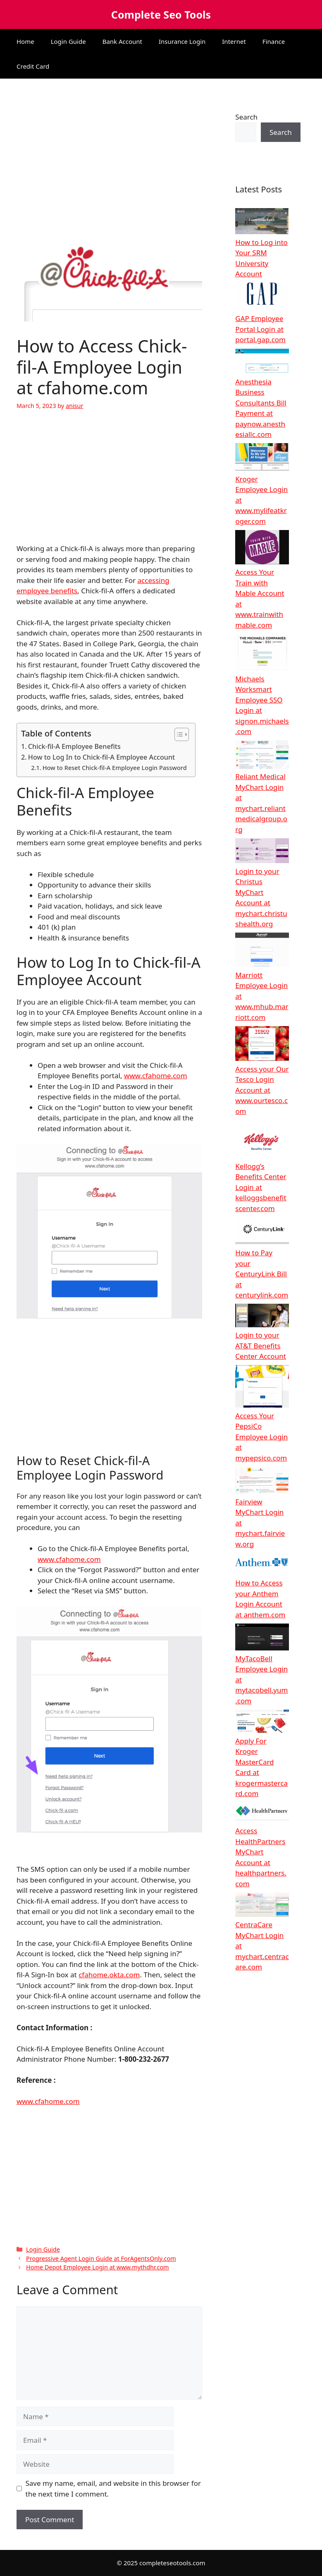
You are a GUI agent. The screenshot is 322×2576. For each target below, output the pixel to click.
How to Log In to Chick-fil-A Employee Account (101, 757)
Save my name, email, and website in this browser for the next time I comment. (113, 2488)
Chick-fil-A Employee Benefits (74, 746)
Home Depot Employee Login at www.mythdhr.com (97, 2267)
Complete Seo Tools (161, 14)
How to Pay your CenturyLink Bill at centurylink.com (261, 1274)
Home (25, 41)
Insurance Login (182, 41)
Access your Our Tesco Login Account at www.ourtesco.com (262, 1090)
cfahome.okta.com (109, 1974)
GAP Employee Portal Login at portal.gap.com (260, 329)
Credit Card (33, 66)
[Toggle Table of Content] (177, 734)
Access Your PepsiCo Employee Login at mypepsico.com (261, 1437)
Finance (273, 41)
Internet (234, 41)
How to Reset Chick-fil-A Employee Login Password (115, 767)
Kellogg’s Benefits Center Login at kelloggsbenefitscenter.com (260, 1187)
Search (246, 117)
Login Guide (68, 41)
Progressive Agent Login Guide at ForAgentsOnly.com (101, 2258)
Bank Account (122, 41)
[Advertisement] (109, 156)
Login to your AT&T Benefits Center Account (260, 1345)
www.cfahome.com (155, 1075)
